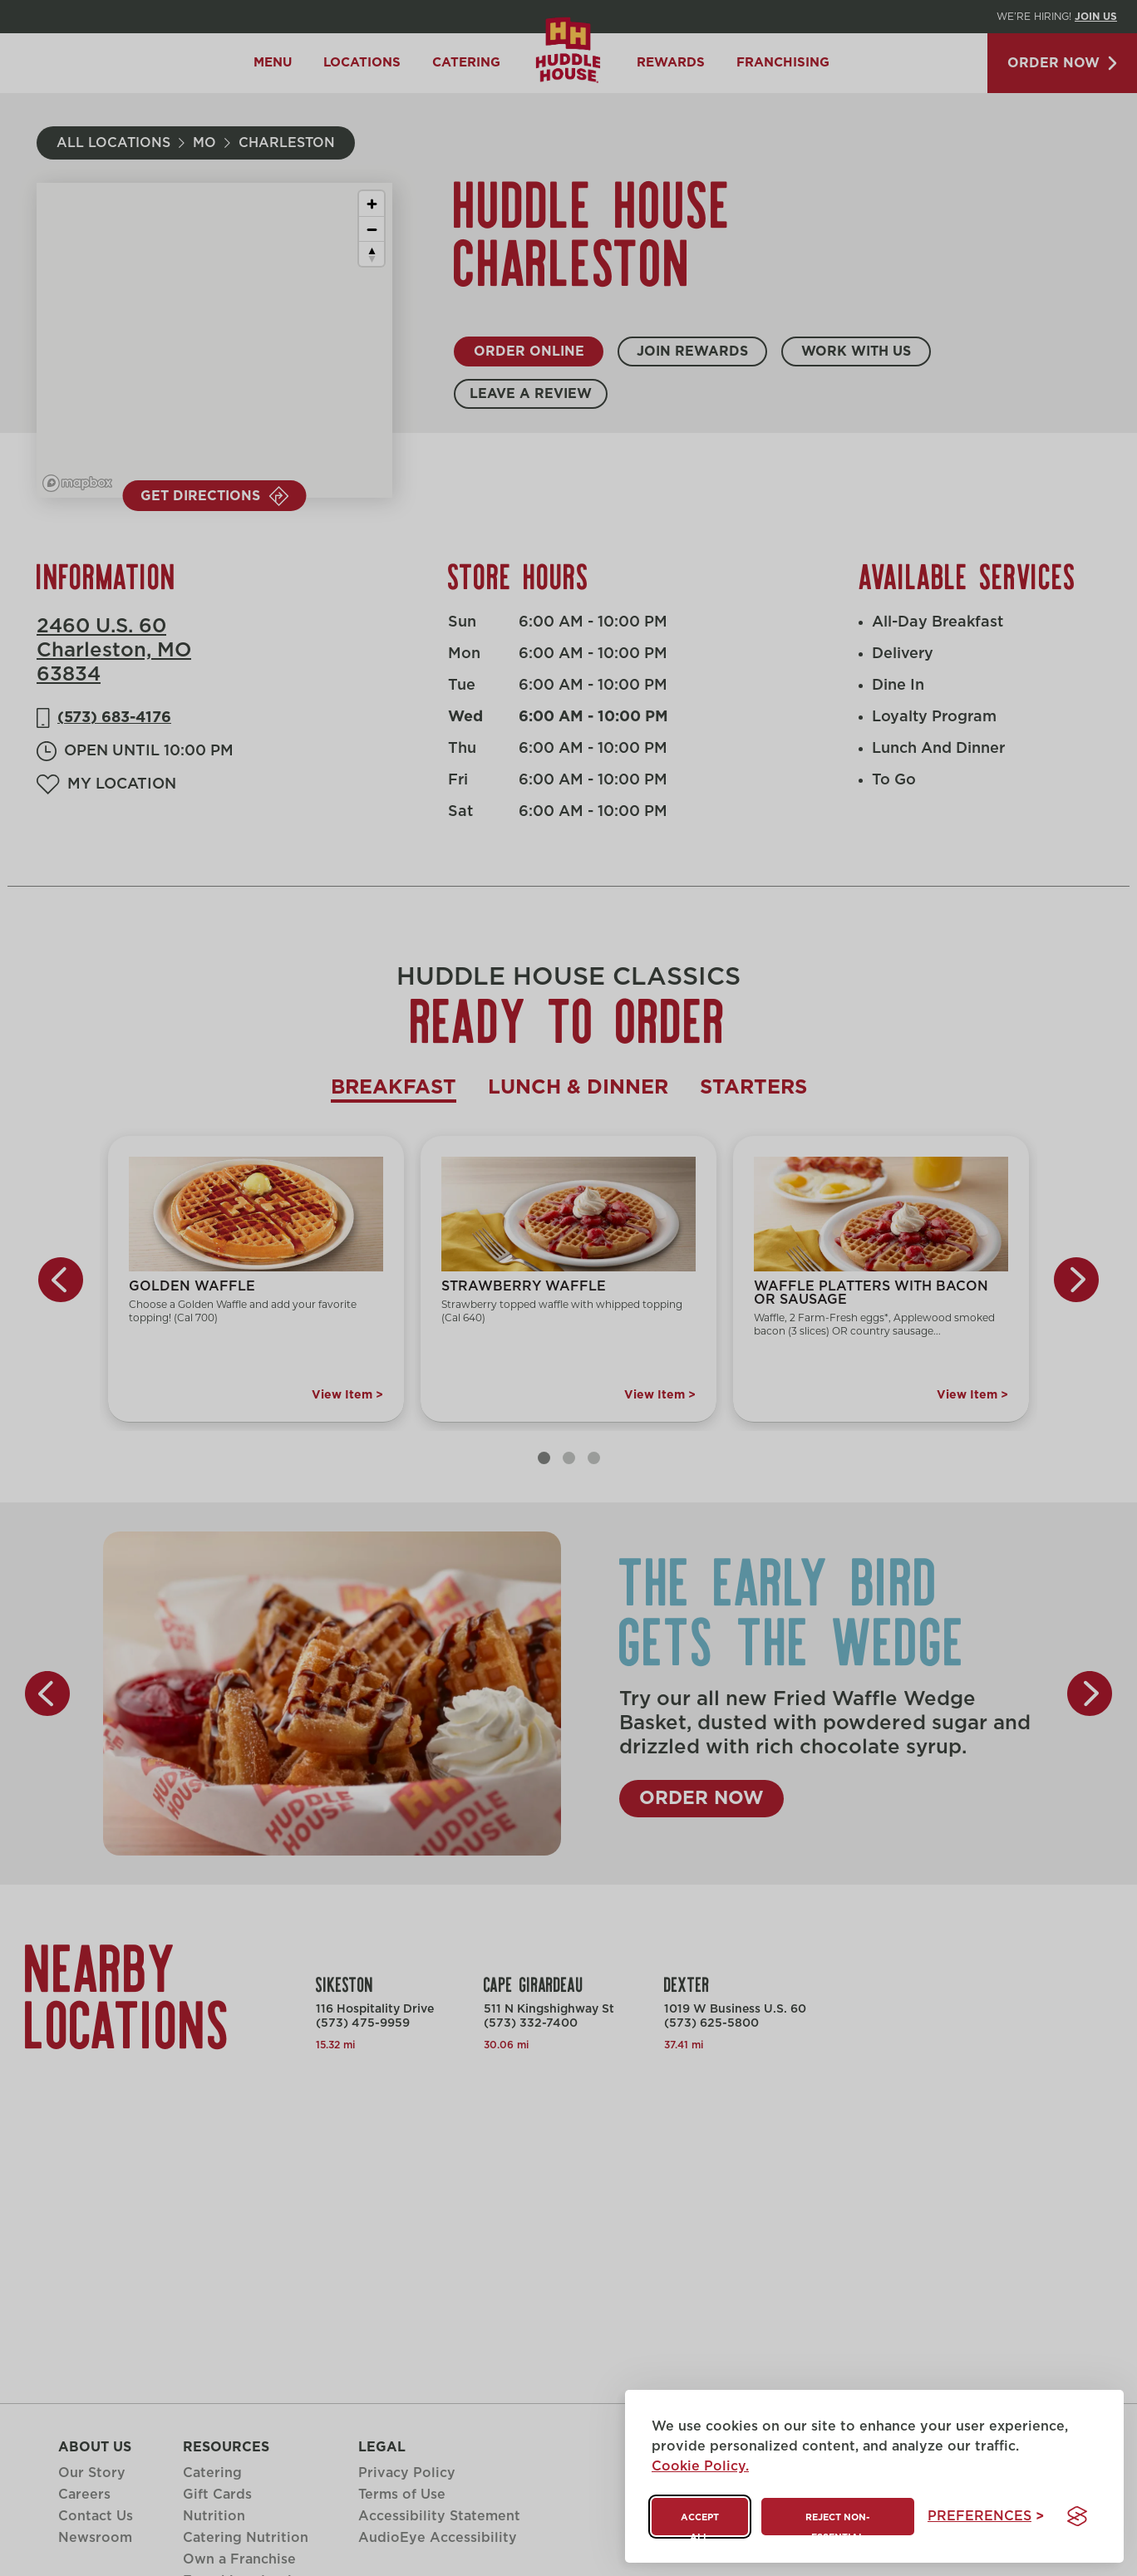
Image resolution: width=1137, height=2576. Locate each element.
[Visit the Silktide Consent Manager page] (1077, 2516)
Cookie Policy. (700, 2466)
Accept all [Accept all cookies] (700, 2524)
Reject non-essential (837, 2524)
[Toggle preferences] (986, 2516)
